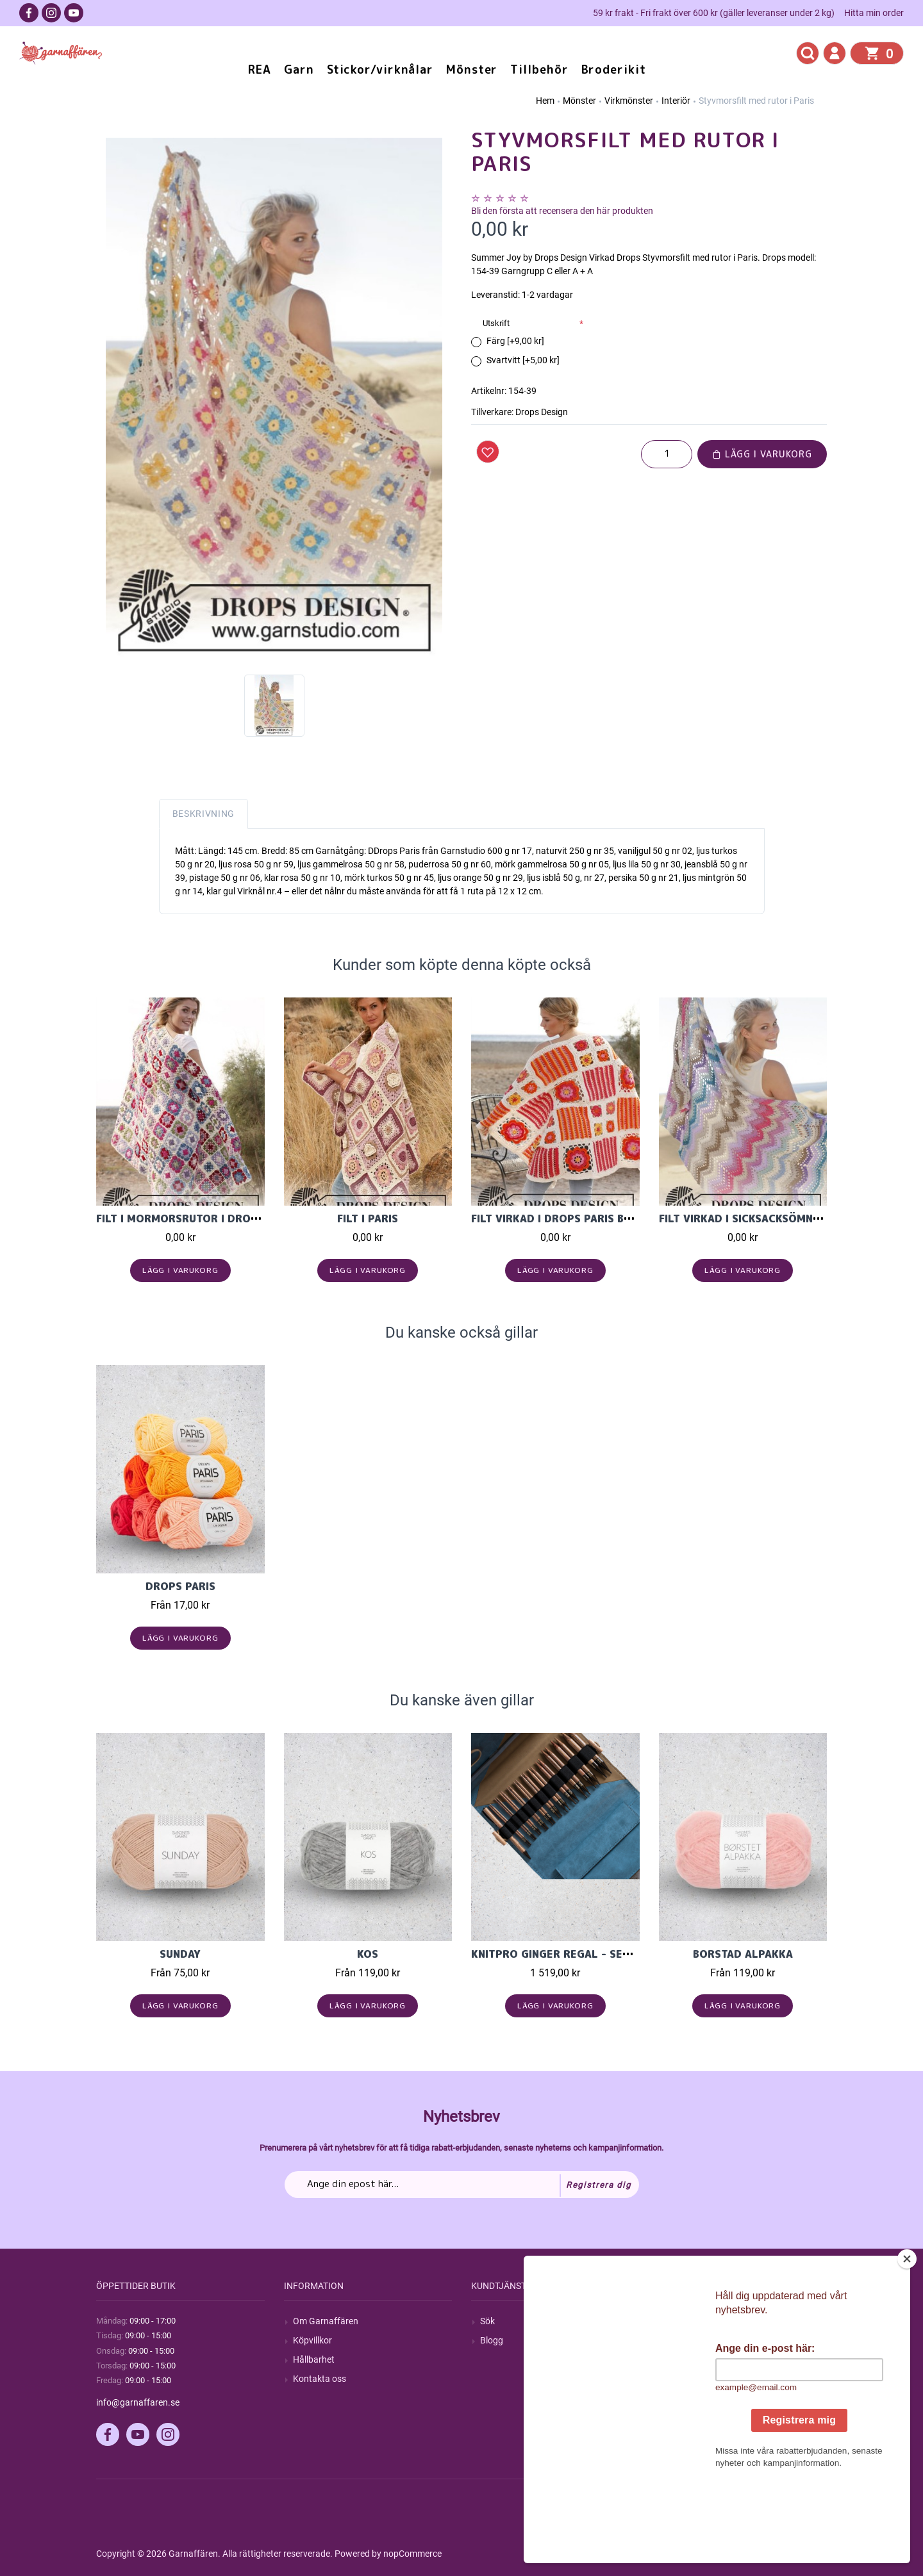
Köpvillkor (312, 2340)
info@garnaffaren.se (137, 2402)
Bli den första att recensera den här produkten (562, 211)
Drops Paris (180, 1586)
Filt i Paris (367, 1218)
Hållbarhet (314, 2359)
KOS (367, 1954)
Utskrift (496, 323)
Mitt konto (688, 2321)
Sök (487, 2321)
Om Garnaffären (325, 2321)
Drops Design (541, 412)
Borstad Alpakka (743, 1954)
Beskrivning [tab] (203, 813)
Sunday (180, 1954)
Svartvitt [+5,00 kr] (523, 360)
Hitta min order (874, 13)
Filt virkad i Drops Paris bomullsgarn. (585, 1218)
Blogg (491, 2340)
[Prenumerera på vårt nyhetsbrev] (462, 2184)
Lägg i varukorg (762, 454)
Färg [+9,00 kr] (515, 341)
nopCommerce (412, 2553)
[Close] (912, 2339)
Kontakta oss (319, 2379)
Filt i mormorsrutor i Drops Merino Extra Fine (234, 1218)
